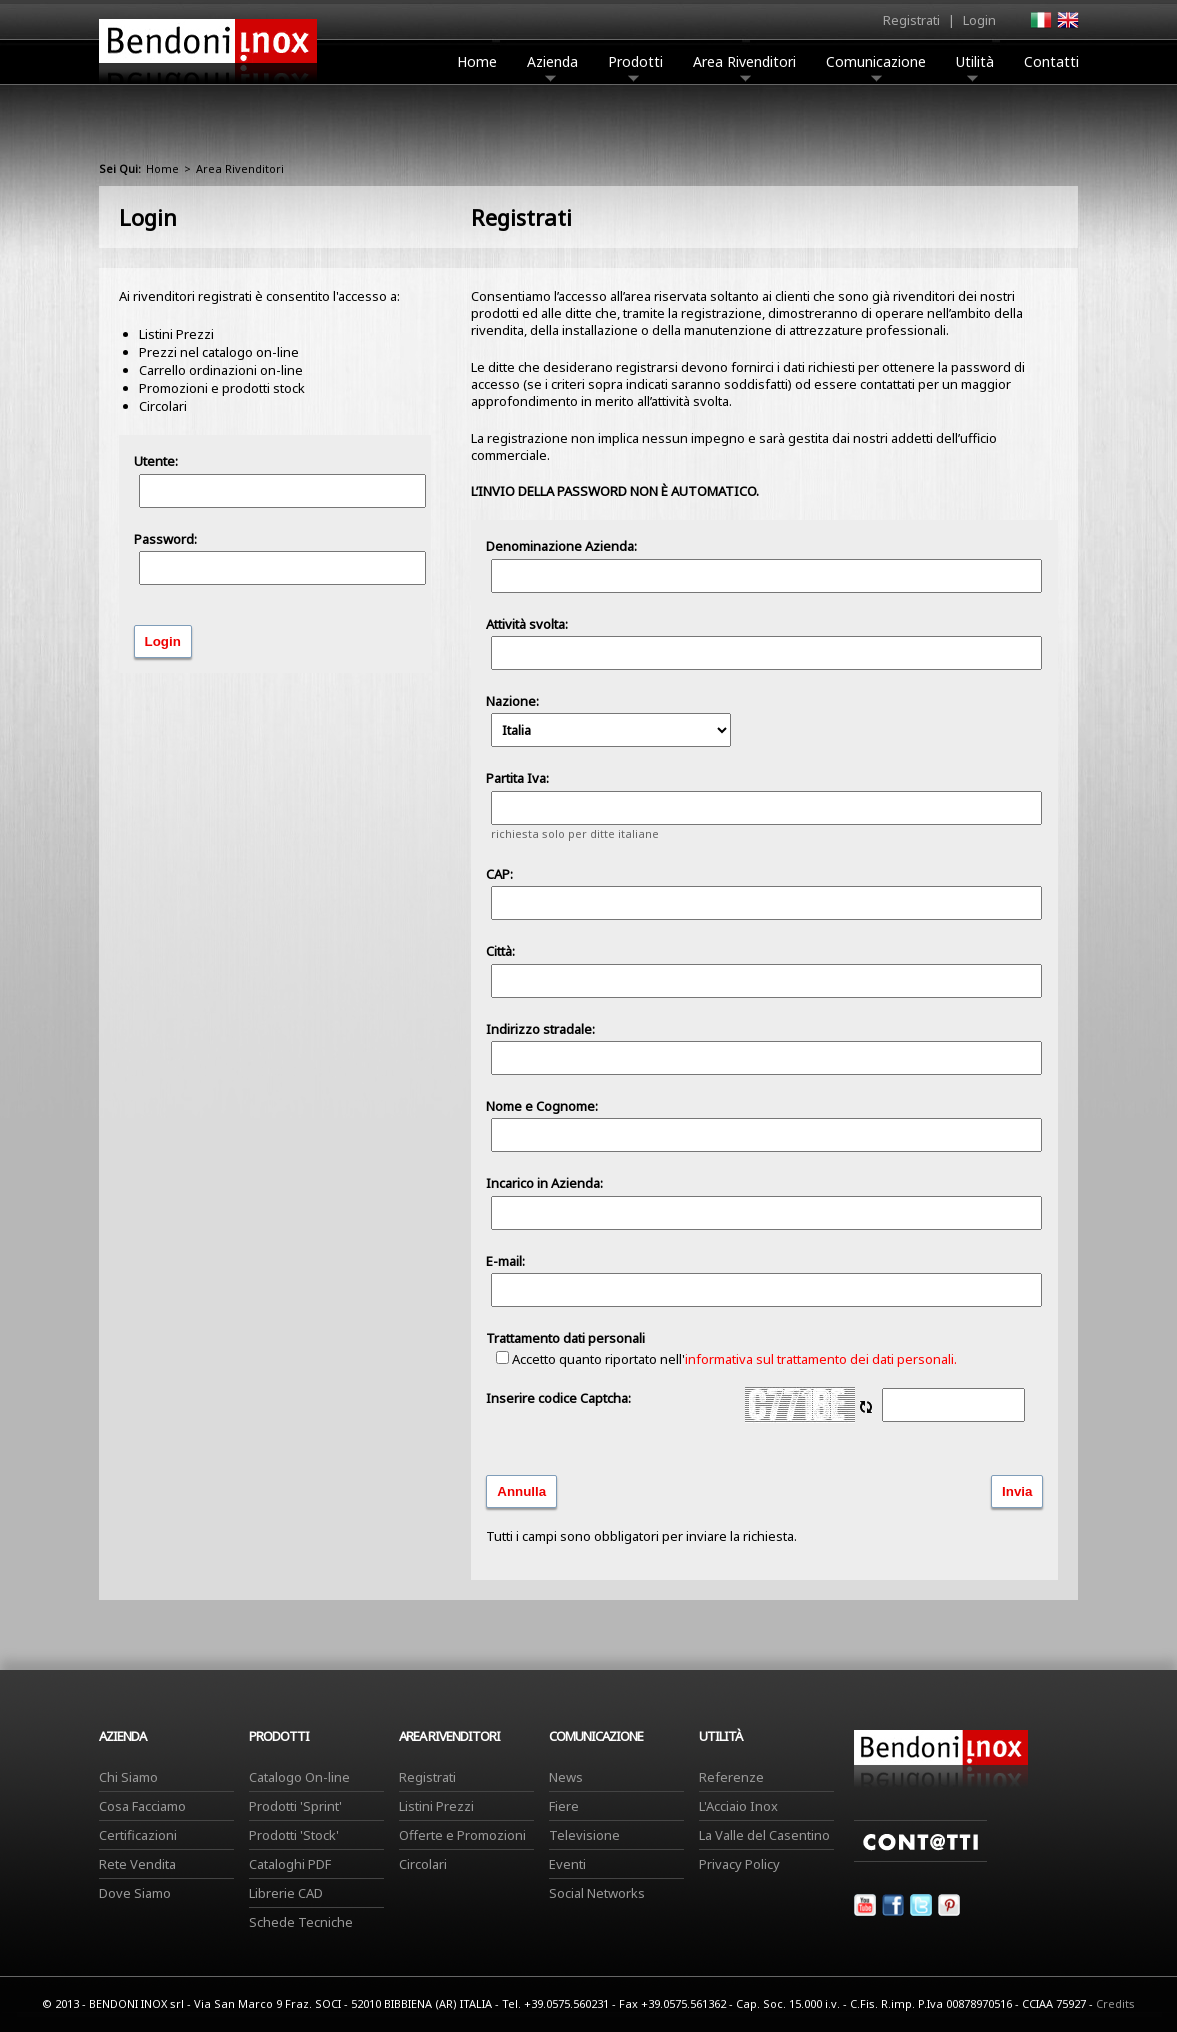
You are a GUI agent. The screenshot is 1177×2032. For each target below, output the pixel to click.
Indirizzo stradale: (540, 1029)
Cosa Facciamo (142, 1806)
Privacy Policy (739, 1864)
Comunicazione (876, 67)
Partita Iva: (517, 778)
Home (477, 61)
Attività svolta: (527, 624)
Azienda (552, 67)
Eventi (567, 1864)
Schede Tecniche (301, 1922)
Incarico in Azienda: (544, 1183)
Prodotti (635, 67)
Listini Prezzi (436, 1806)
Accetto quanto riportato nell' (726, 1359)
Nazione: (608, 719)
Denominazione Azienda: (561, 546)
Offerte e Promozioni (462, 1835)
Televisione (584, 1835)
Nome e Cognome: (542, 1106)
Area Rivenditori (744, 67)
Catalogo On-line (299, 1777)
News (566, 1777)
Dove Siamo (135, 1893)
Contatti (1051, 61)
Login (979, 20)
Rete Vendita (137, 1864)
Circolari (423, 1864)
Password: (165, 539)
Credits (1115, 2003)
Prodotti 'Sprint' (295, 1806)
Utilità (975, 67)
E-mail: (505, 1261)
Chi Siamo (128, 1777)
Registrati (911, 20)
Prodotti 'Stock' (294, 1835)
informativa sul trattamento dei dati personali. (821, 1359)
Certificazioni (138, 1835)
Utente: (156, 461)
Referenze (731, 1777)
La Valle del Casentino (764, 1835)
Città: (500, 951)
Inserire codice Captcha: (558, 1398)
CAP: (499, 874)
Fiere (564, 1806)
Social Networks (597, 1893)
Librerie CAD (286, 1893)
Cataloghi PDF (290, 1864)
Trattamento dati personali (565, 1338)
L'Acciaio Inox (738, 1806)
